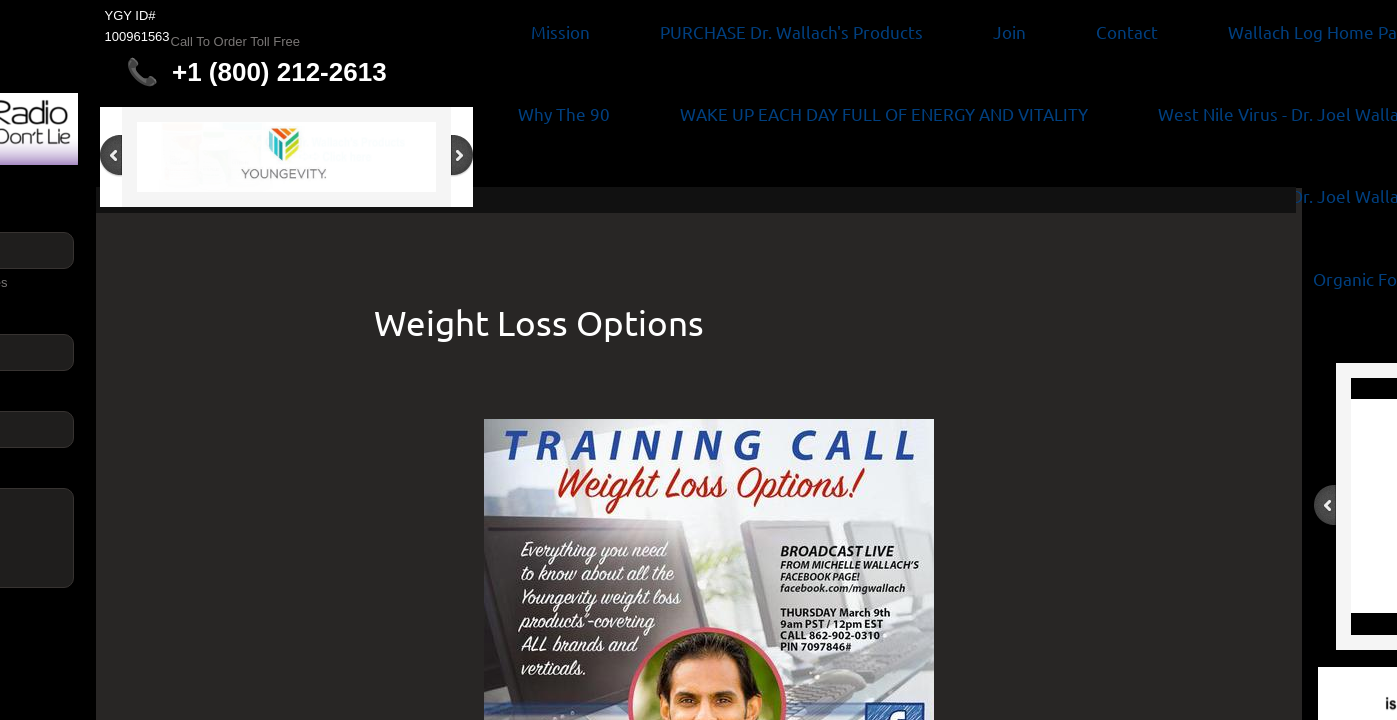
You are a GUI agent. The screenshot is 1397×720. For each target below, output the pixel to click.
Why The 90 (564, 113)
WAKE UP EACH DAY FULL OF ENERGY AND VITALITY (884, 113)
